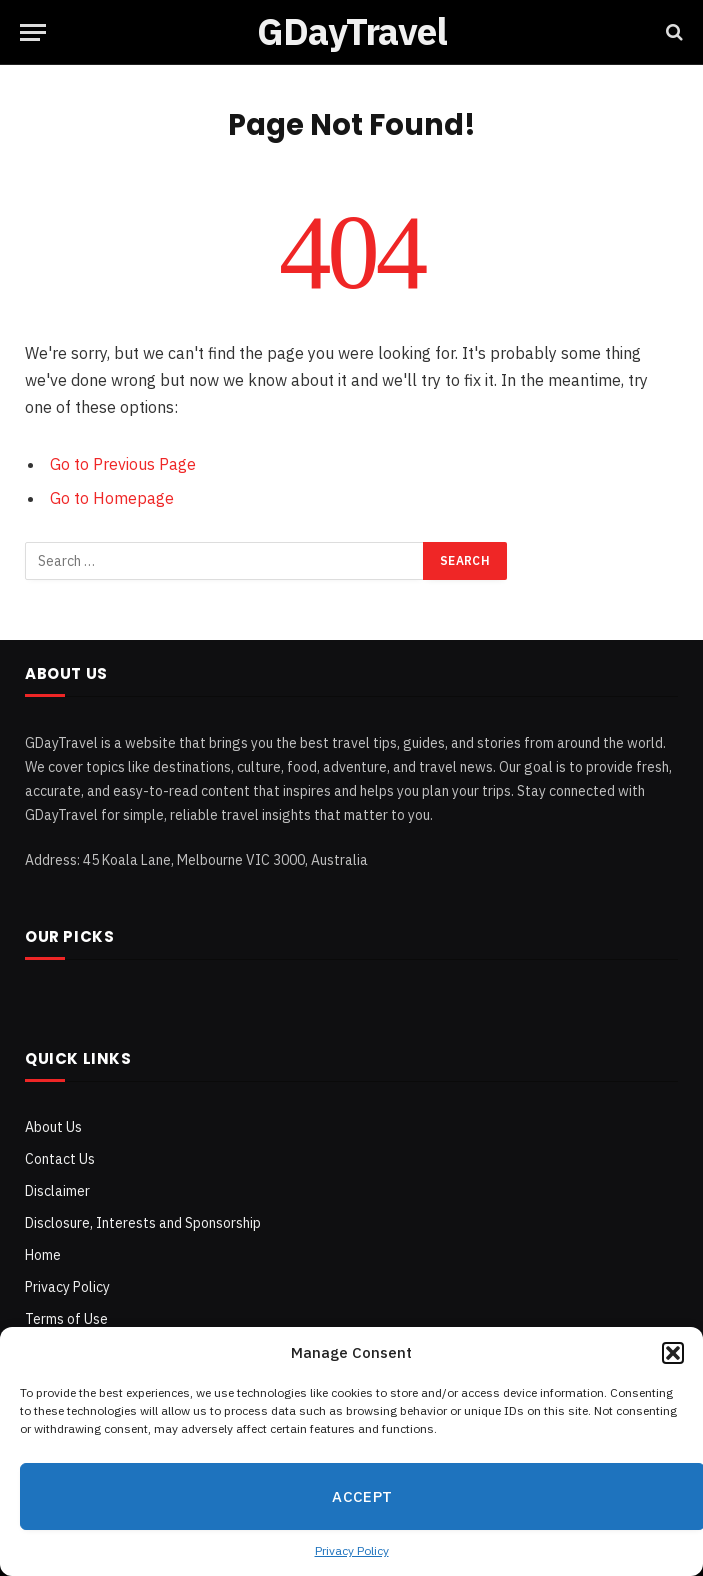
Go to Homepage (112, 498)
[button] (673, 1353)
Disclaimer (57, 1191)
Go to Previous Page (123, 464)
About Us (53, 1127)
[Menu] (33, 32)
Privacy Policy (352, 1550)
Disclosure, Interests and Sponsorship (143, 1223)
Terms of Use (66, 1319)
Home (43, 1255)
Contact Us (60, 1159)
